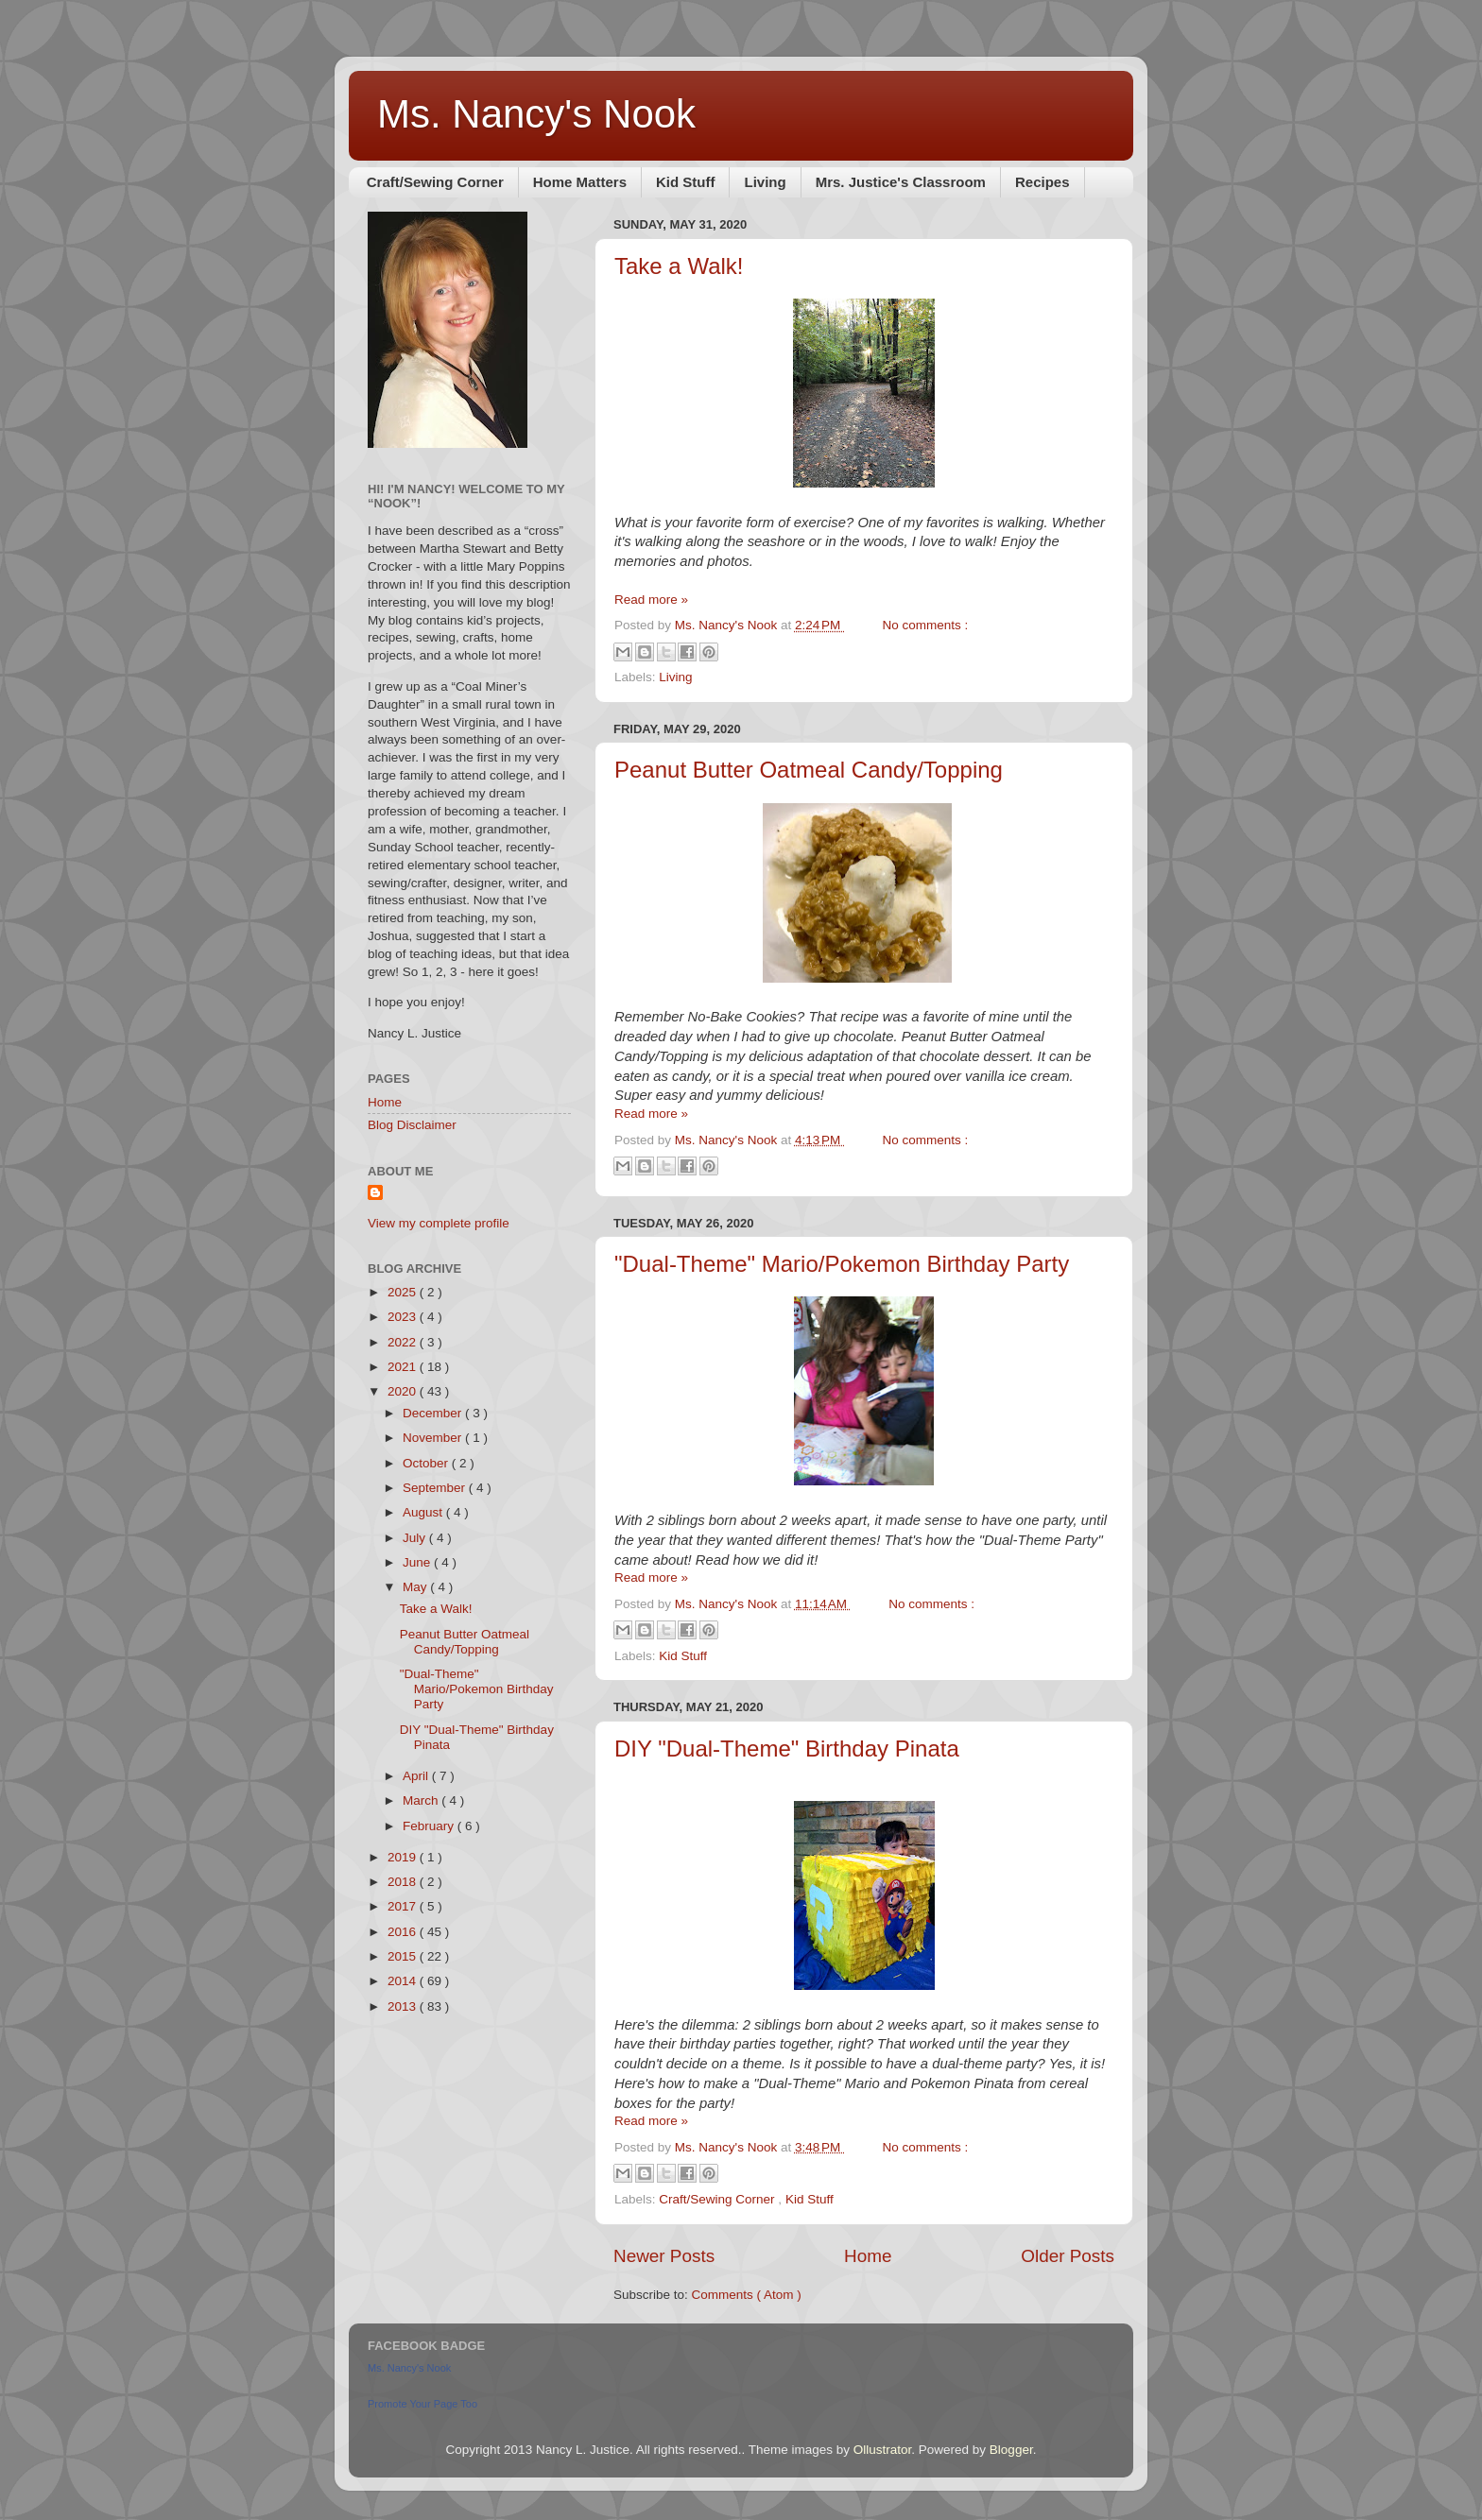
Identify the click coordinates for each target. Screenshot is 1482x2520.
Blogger (1011, 2450)
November (434, 1438)
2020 (404, 1391)
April (417, 1776)
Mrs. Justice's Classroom (901, 182)
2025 (404, 1292)
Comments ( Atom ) (746, 2295)
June (418, 1562)
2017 (404, 1906)
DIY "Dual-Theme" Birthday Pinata (786, 1748)
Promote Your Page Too (422, 2403)
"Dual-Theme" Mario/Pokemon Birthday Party (841, 1264)
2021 (404, 1367)
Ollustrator (882, 2450)
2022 (404, 1342)
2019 (404, 1857)
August (424, 1512)
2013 (404, 2006)
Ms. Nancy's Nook (536, 114)
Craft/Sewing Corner (435, 182)
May (416, 1587)
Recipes (1042, 182)
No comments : (926, 625)
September (436, 1488)
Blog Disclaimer (412, 1125)
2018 (404, 1882)
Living (764, 182)
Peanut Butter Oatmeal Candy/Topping (808, 769)
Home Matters (580, 182)
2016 (404, 1932)
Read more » (651, 599)
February (430, 1826)
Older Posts (1067, 2256)
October (427, 1463)
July (416, 1538)
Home (867, 2256)
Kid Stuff (685, 182)
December (434, 1413)
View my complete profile (438, 1223)
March (422, 1800)
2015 (404, 1956)
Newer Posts (664, 2256)
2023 (404, 1317)
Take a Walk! (679, 266)
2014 (404, 1981)
